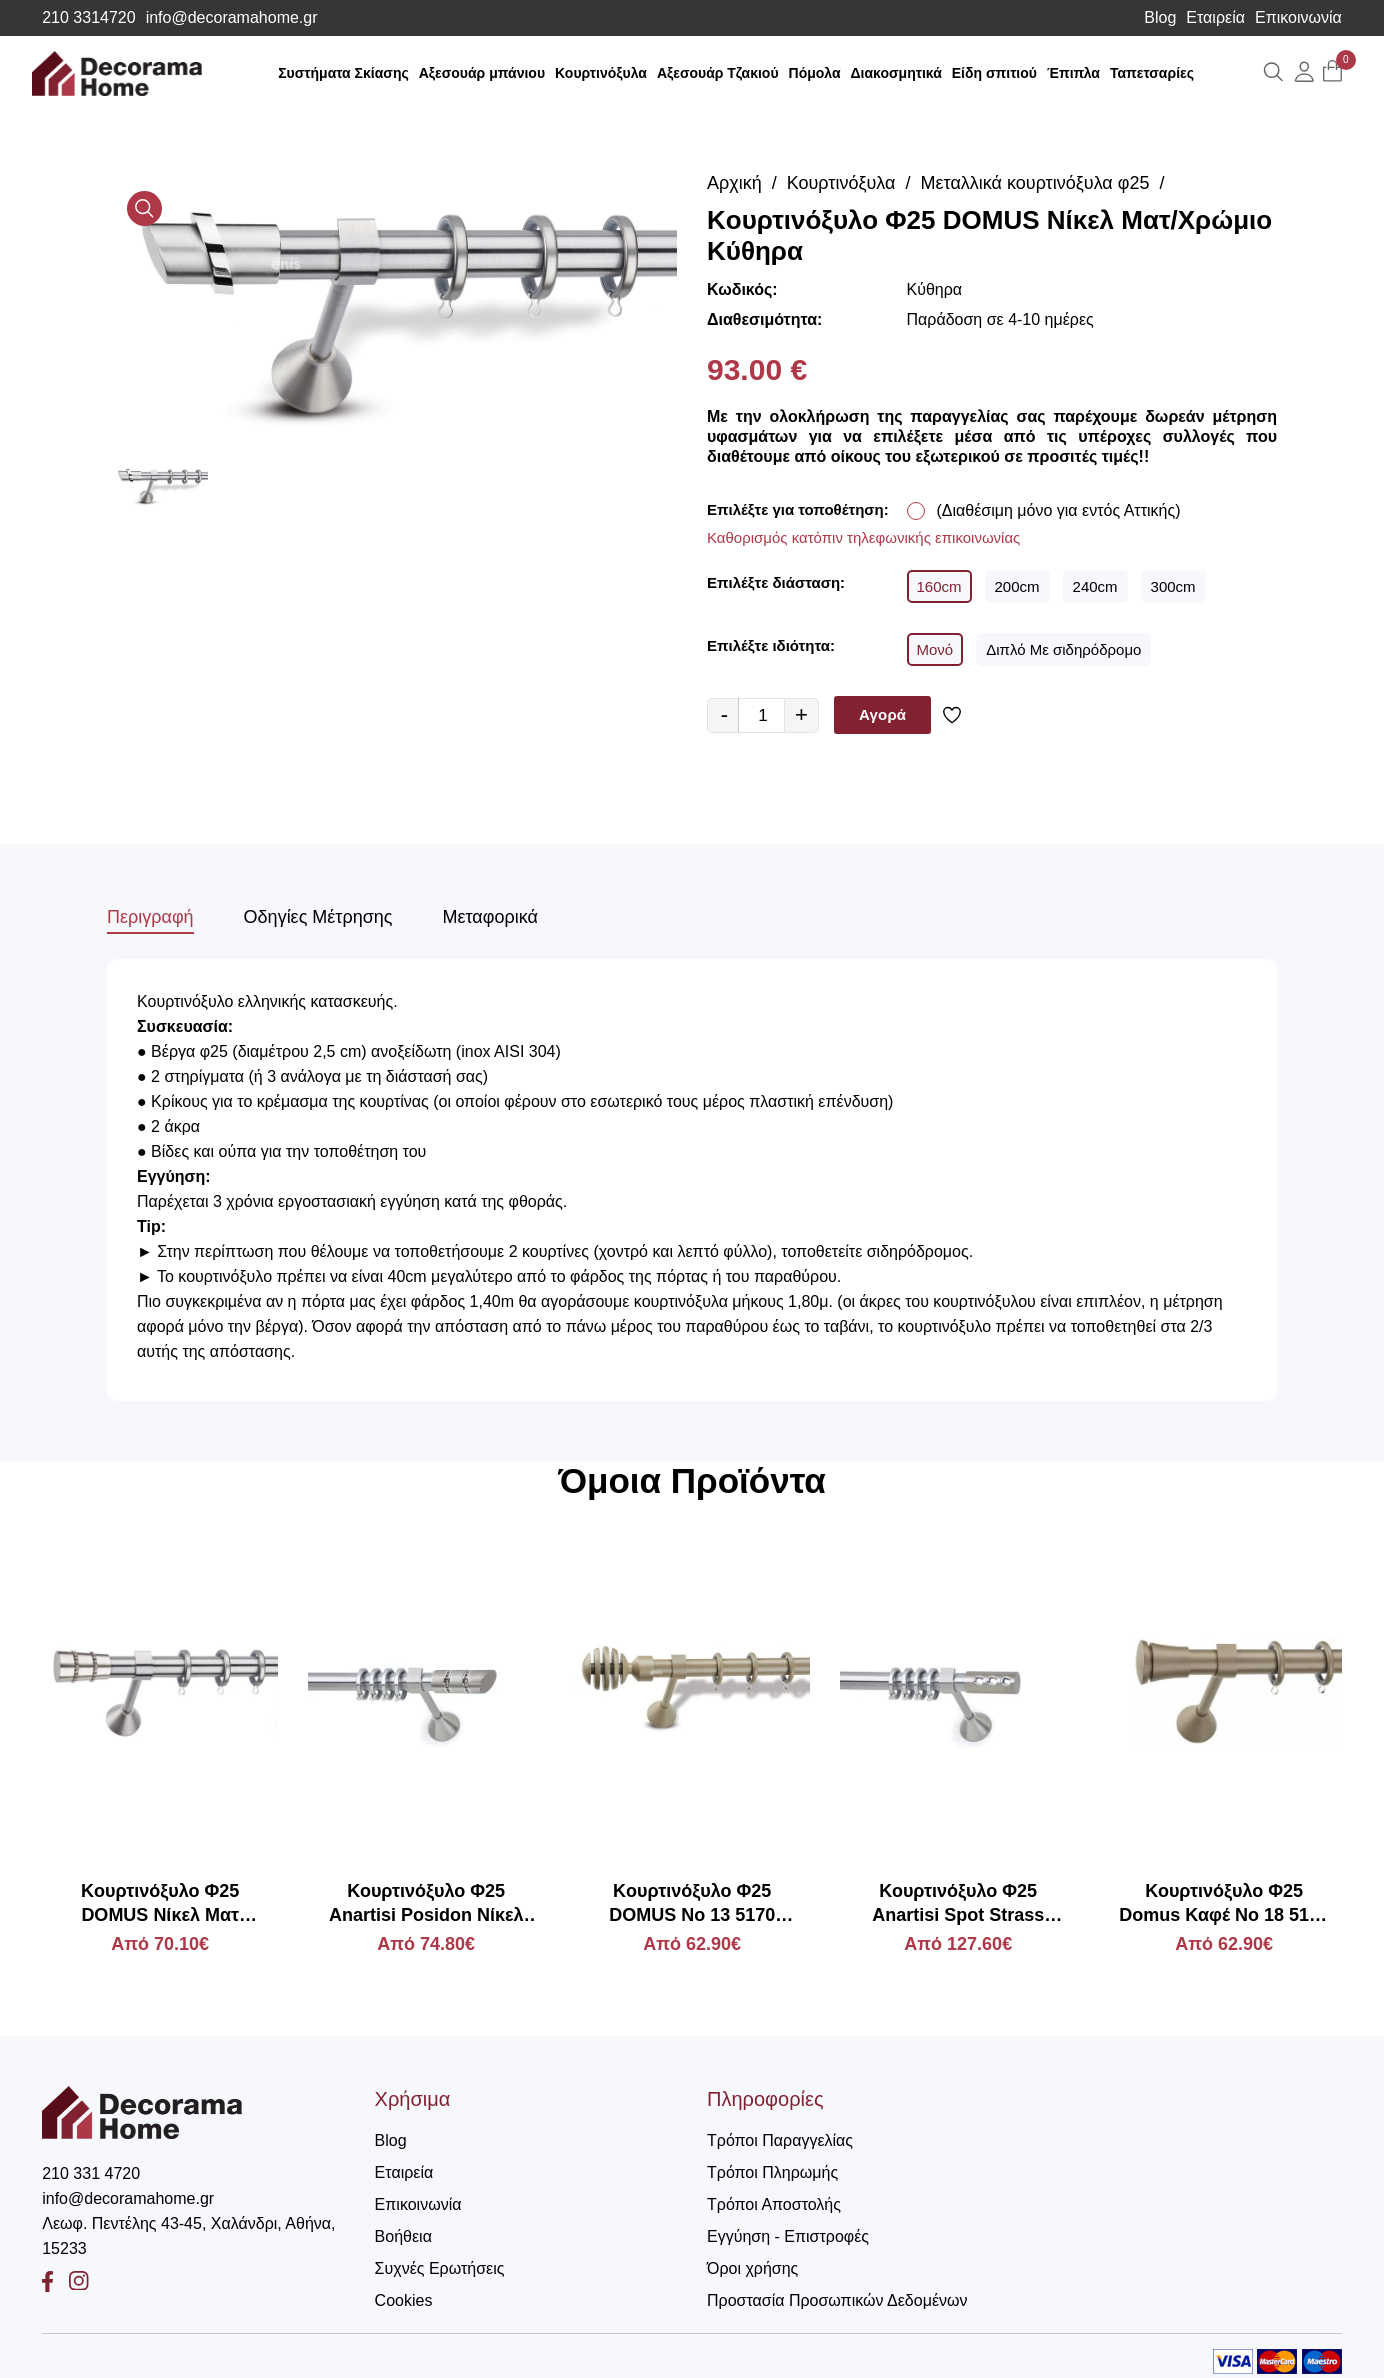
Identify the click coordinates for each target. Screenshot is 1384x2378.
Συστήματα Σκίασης (343, 73)
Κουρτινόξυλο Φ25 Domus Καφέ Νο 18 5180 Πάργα (1224, 1904)
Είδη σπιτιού (994, 73)
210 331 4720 (91, 2173)
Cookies (404, 2300)
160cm (939, 586)
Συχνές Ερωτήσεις (440, 2268)
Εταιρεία (1215, 18)
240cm (1095, 586)
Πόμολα (815, 73)
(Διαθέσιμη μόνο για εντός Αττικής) (1059, 510)
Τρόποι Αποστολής (774, 2204)
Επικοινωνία (1298, 18)
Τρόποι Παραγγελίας (780, 2140)
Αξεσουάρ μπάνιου (482, 73)
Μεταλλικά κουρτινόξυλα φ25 (1035, 183)
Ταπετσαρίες (1152, 73)
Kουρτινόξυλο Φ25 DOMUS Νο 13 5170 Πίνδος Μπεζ (692, 1904)
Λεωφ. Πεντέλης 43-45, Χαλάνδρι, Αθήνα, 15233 (188, 2236)
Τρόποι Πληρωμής (772, 2172)
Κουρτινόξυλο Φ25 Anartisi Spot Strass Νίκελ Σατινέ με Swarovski (958, 1904)
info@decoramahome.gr (232, 18)
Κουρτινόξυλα (601, 73)
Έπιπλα (1073, 73)
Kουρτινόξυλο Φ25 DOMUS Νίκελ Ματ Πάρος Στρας (160, 1904)
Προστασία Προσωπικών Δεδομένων (837, 2300)
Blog (1160, 18)
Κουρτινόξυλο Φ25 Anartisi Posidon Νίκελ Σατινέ (426, 1904)
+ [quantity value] (801, 714)
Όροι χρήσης (752, 2268)
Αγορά (882, 714)
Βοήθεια (403, 2236)
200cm (1017, 586)
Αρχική (734, 183)
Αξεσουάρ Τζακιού (718, 73)
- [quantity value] (724, 714)
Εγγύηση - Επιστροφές (788, 2236)
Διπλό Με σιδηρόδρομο (1063, 649)
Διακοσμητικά (896, 73)
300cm (1173, 586)
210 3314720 (88, 18)
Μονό (935, 649)
